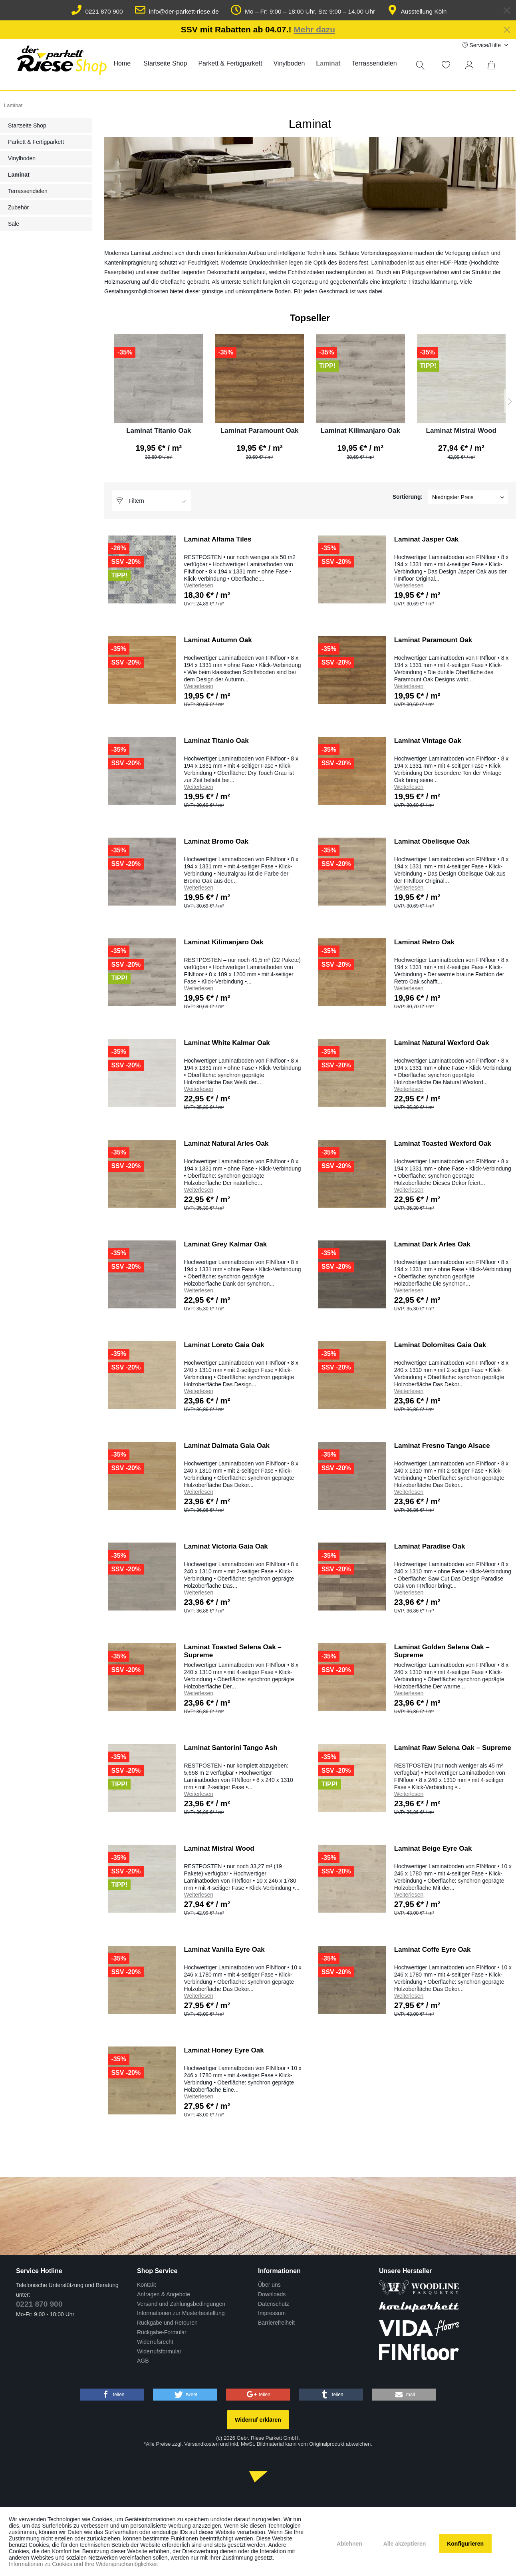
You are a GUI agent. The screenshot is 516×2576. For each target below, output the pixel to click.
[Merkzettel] (446, 65)
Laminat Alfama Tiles (217, 539)
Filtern (130, 501)
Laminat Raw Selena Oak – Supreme (452, 1748)
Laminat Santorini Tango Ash (230, 1748)
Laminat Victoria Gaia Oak (226, 1546)
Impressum (272, 2313)
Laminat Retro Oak (424, 942)
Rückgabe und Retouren (167, 2322)
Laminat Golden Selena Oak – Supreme (442, 1651)
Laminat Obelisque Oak (432, 841)
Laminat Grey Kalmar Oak (225, 1244)
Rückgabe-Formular (162, 2332)
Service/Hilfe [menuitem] (482, 45)
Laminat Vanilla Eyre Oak (224, 1949)
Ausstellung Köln (417, 11)
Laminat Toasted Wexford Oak (442, 1143)
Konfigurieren (465, 2543)
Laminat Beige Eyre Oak (433, 1848)
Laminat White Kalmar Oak (227, 1043)
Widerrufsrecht (155, 2342)
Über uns (269, 2284)
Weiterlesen (198, 585)
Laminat (19, 174)
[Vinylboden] (289, 63)
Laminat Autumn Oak (218, 640)
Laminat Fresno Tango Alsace (442, 1445)
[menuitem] (122, 63)
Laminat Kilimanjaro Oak (360, 430)
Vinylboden (22, 158)
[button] (112, 2395)
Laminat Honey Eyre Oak (224, 2050)
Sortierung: (408, 497)
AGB (143, 2360)
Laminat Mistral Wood (461, 430)
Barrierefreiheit (276, 2322)
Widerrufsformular (159, 2351)
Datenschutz (273, 2304)
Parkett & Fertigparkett (36, 142)
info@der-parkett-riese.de (176, 11)
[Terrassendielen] (374, 63)
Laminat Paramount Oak (259, 430)
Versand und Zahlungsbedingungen (181, 2304)
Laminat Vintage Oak (427, 741)
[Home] (122, 63)
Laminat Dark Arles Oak (432, 1244)
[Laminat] (328, 63)
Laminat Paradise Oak (429, 1546)
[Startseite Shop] (165, 63)
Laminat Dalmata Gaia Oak (226, 1445)
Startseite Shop (27, 125)
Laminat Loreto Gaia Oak (224, 1345)
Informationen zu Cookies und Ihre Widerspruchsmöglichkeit (83, 2564)
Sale (13, 224)
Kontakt (146, 2284)
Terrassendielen (28, 191)
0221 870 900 (97, 11)
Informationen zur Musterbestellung (180, 2313)
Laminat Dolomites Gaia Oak (440, 1345)
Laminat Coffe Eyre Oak (432, 1949)
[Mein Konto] (471, 65)
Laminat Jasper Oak (426, 539)
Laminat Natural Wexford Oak (441, 1043)
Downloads (272, 2294)
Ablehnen (349, 2543)
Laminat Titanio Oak (158, 430)
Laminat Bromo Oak (216, 841)
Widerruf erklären (258, 2420)
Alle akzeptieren (404, 2543)
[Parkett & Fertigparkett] (230, 63)
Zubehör (18, 207)
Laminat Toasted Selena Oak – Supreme (232, 1651)
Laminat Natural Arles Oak (226, 1143)
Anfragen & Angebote (163, 2294)
